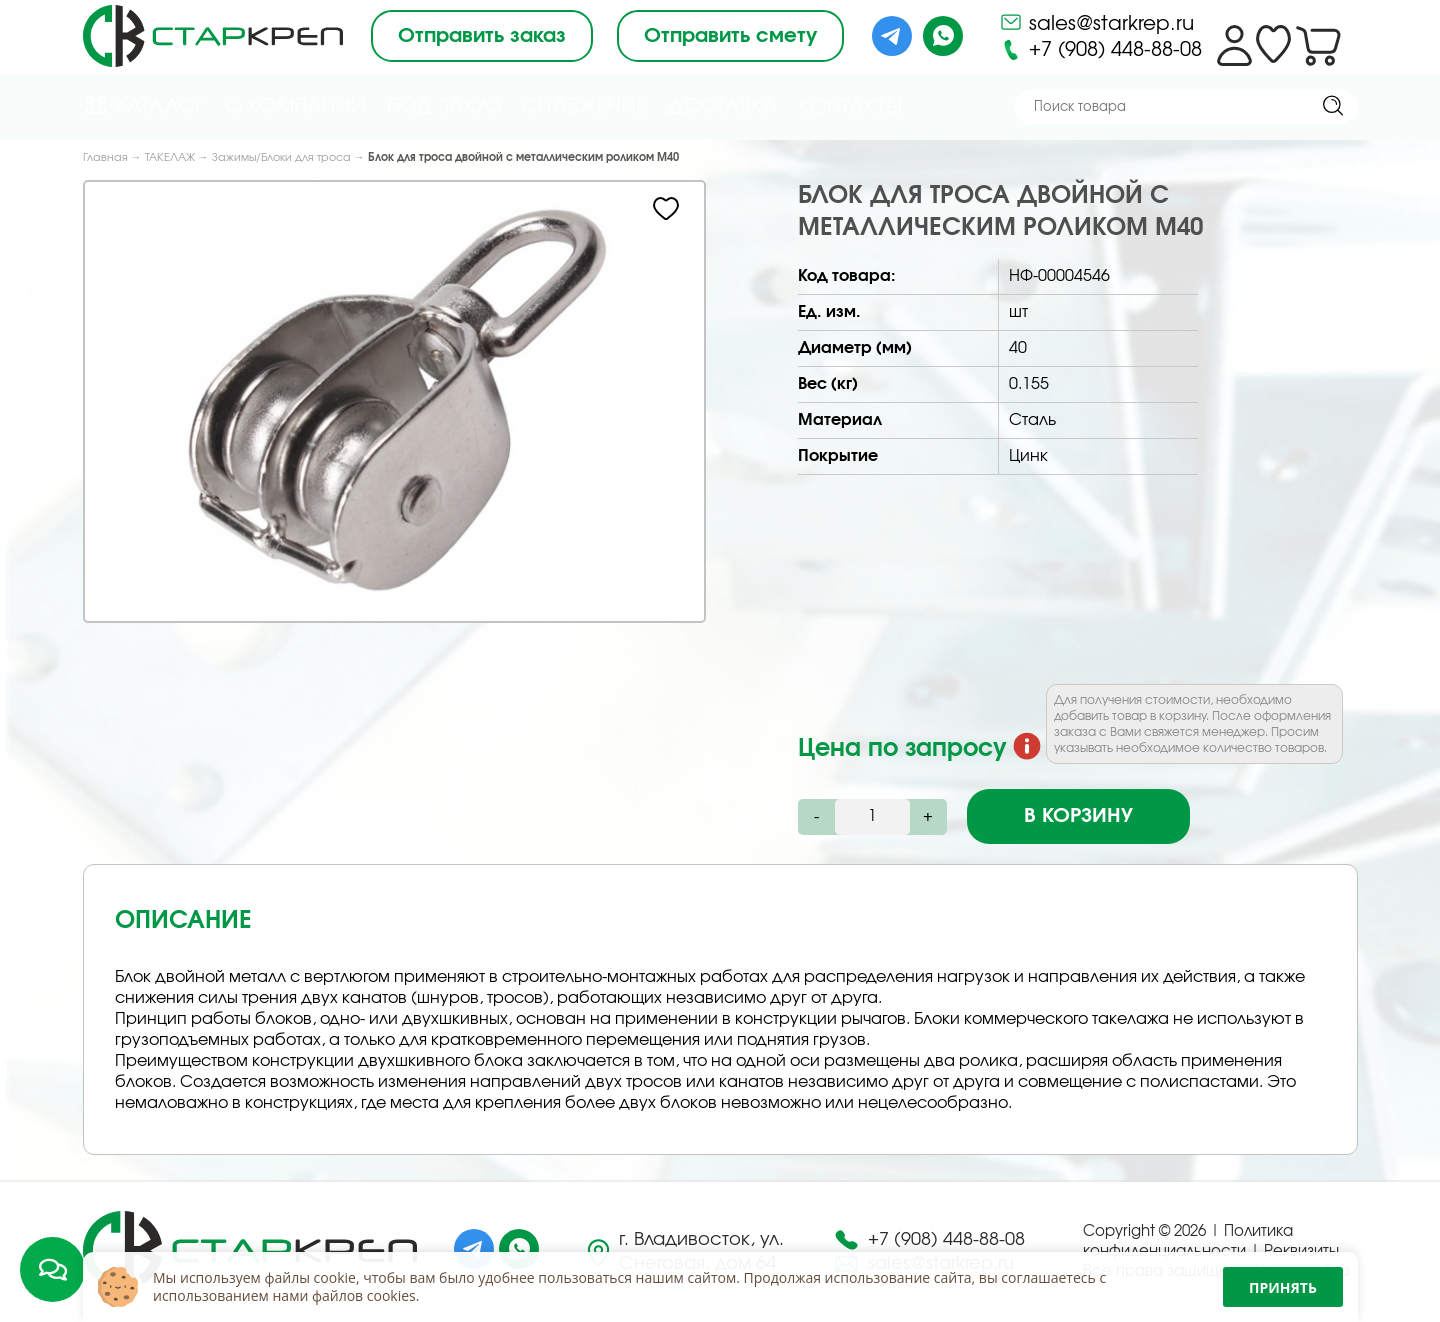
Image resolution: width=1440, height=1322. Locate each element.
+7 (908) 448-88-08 (1100, 50)
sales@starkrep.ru (1096, 22)
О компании (295, 107)
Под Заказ (444, 107)
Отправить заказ (482, 36)
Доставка (723, 107)
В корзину (1078, 816)
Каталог (143, 105)
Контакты (850, 108)
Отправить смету (730, 36)
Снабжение (584, 107)
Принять (1283, 1287)
